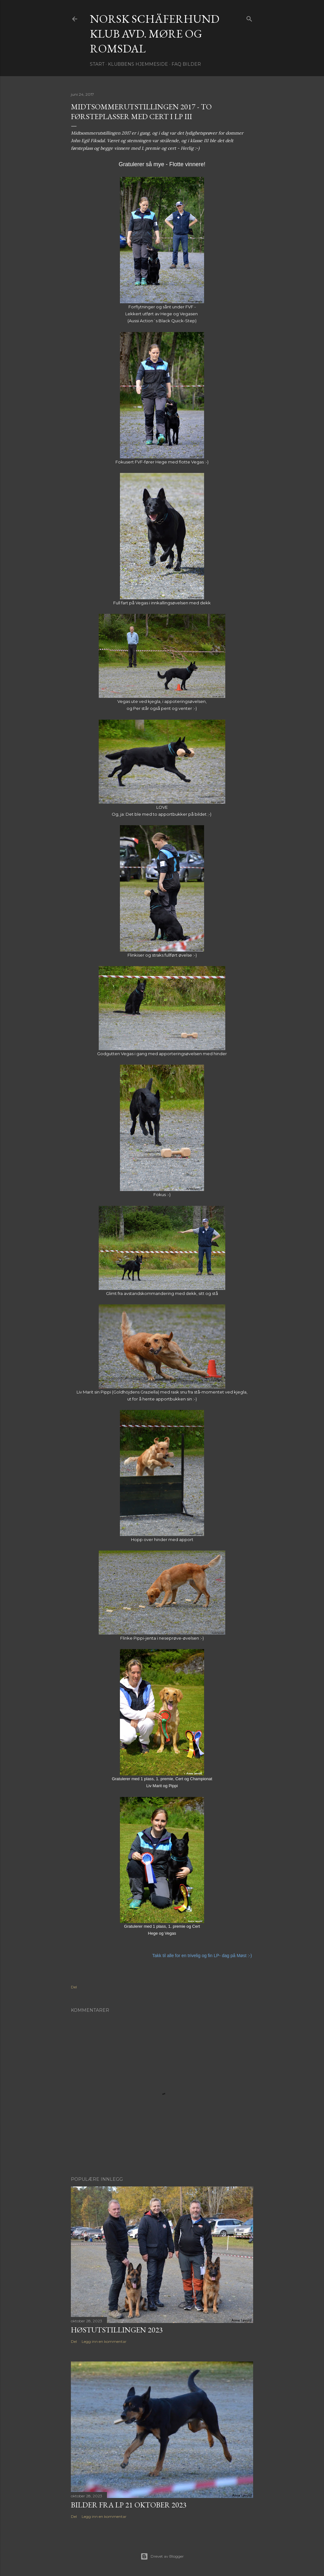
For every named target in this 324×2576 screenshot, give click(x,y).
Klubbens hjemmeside (138, 64)
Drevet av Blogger (162, 2556)
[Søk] (249, 17)
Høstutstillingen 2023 (117, 2330)
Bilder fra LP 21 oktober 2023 (129, 2505)
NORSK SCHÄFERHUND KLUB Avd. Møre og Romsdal (154, 33)
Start (97, 64)
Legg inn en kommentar (104, 2341)
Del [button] (74, 1987)
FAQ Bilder (186, 64)
